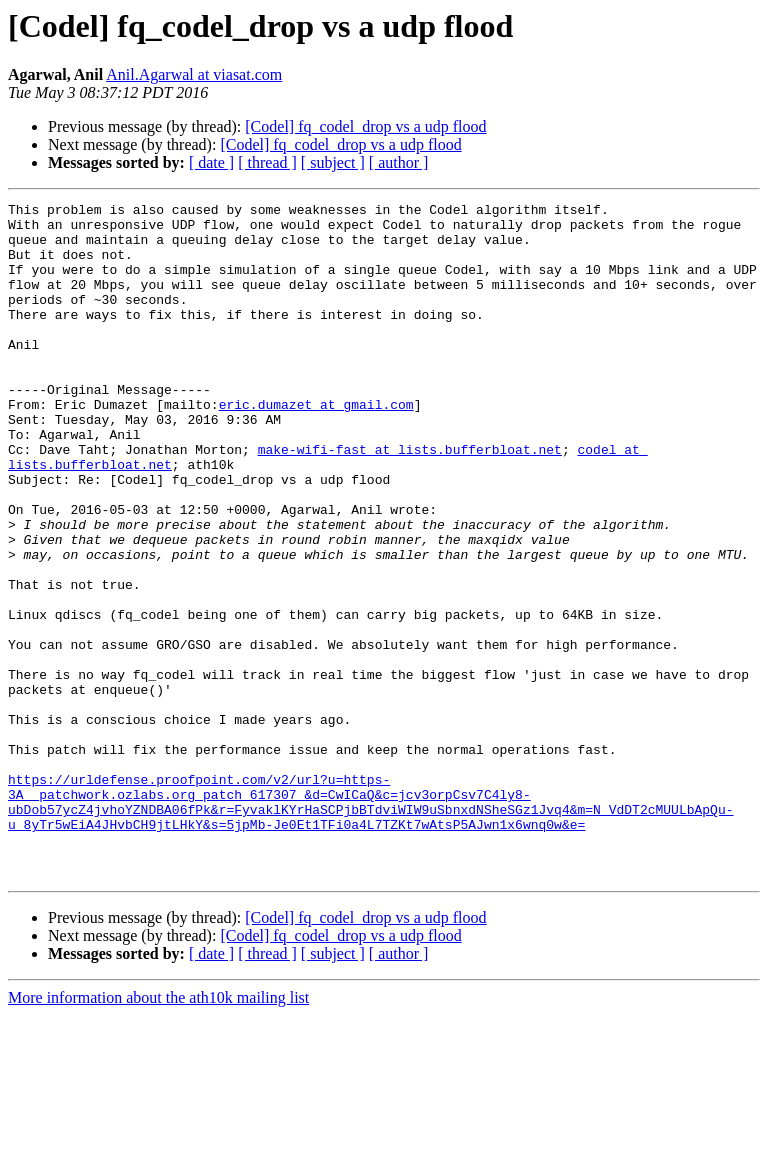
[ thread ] (267, 162)
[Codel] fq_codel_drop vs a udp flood (365, 126)
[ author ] (399, 162)
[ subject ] (333, 162)
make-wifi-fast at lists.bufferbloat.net (410, 500)
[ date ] (211, 162)
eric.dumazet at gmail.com (316, 446)
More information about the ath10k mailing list (158, 1132)
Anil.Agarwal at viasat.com (194, 74)
